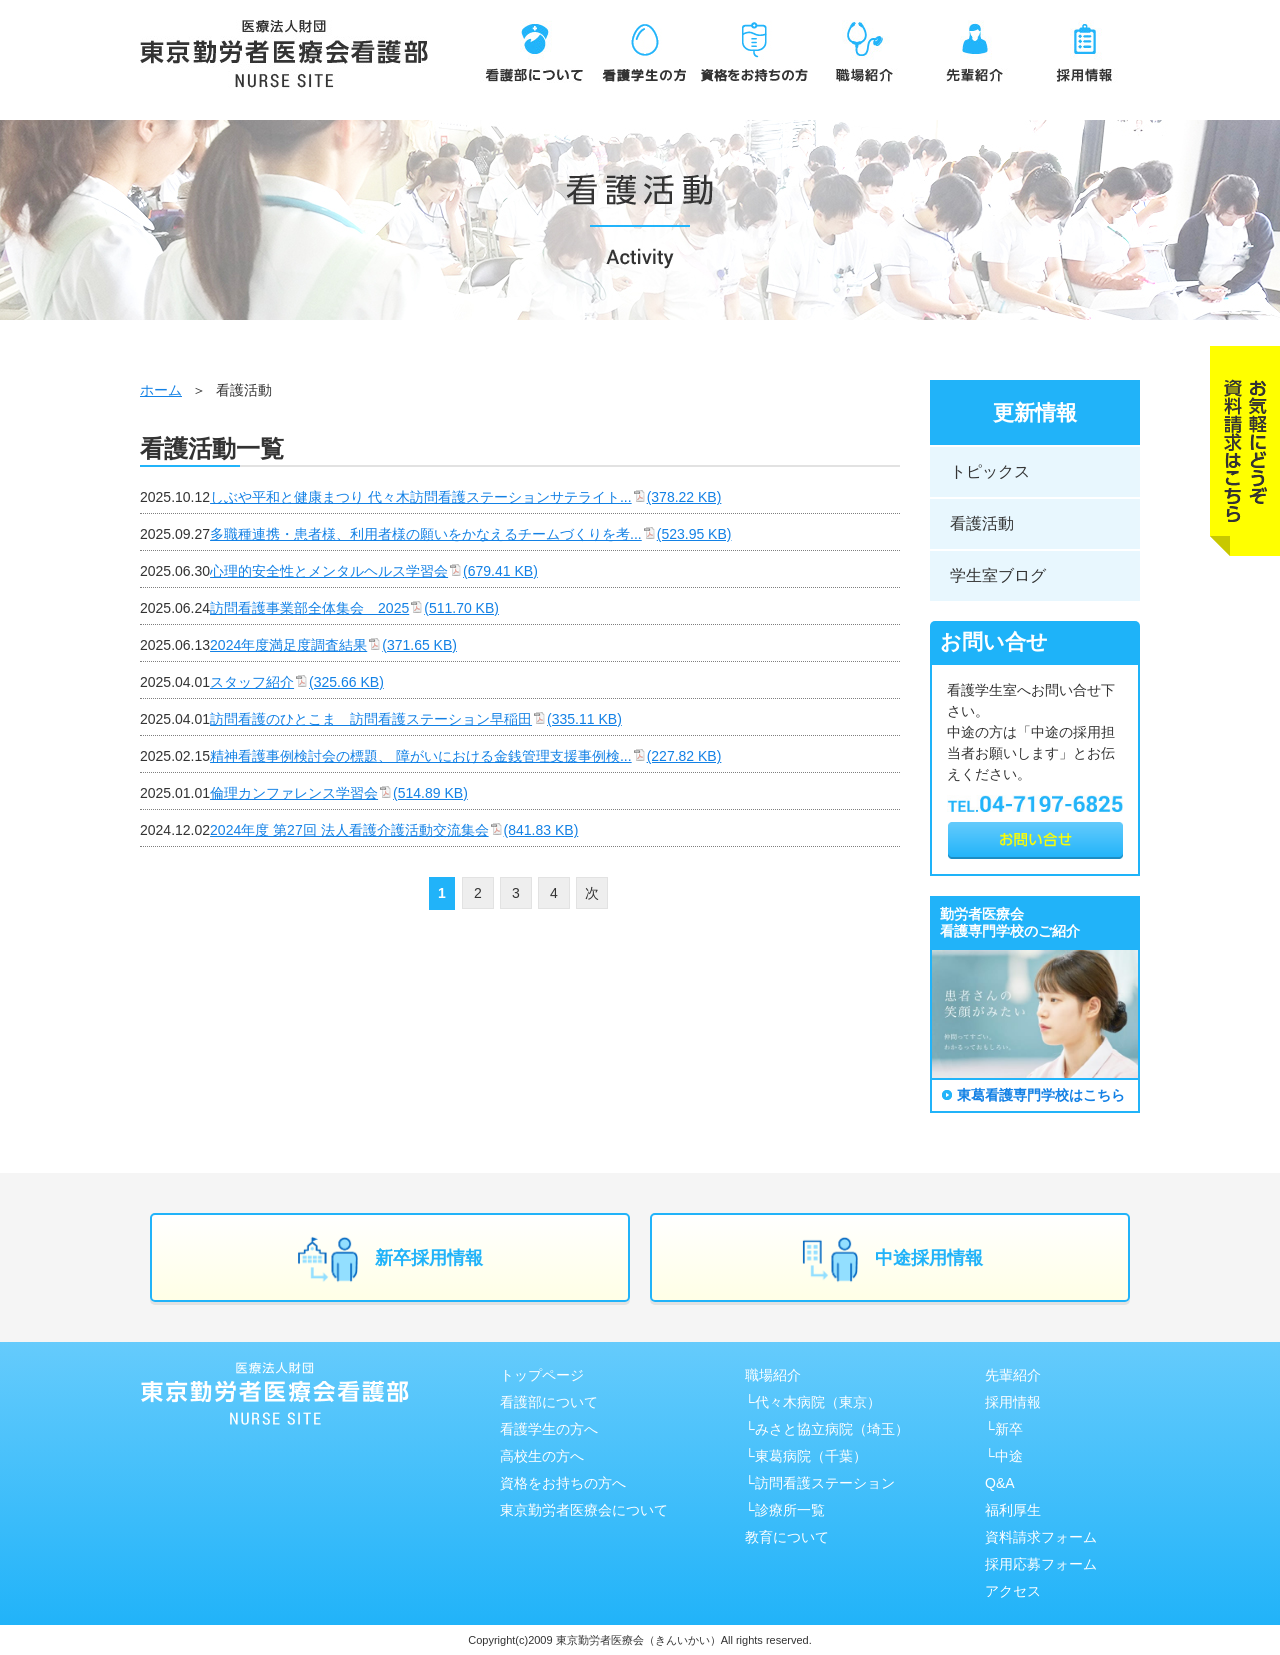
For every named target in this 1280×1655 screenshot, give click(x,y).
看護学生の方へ (549, 1429)
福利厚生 (1013, 1510)
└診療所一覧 (785, 1510)
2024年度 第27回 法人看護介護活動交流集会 (394, 830)
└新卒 (1004, 1429)
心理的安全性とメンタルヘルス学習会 (374, 571)
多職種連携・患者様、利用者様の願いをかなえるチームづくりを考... (470, 534)
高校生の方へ (542, 1456)
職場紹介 (773, 1375)
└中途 (1004, 1456)
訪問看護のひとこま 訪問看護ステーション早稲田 (416, 719)
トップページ (542, 1375)
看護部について (549, 1402)
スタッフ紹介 (297, 682)
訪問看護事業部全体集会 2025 (354, 608)
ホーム (161, 390)
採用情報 (1013, 1402)
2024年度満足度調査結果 (333, 645)
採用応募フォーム (1041, 1564)
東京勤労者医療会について (584, 1510)
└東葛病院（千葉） (806, 1456)
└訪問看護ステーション (820, 1483)
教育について (787, 1537)
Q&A (1000, 1483)
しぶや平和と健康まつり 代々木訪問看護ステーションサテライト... (465, 497)
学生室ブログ (998, 575)
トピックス (990, 471)
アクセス (1013, 1591)
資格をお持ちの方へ (563, 1483)
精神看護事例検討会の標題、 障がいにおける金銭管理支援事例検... (465, 756)
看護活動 (982, 523)
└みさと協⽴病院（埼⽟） (827, 1429)
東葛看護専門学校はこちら (1041, 1095)
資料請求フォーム (1041, 1537)
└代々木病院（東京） (813, 1402)
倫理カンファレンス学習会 (339, 793)
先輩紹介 (1013, 1375)
